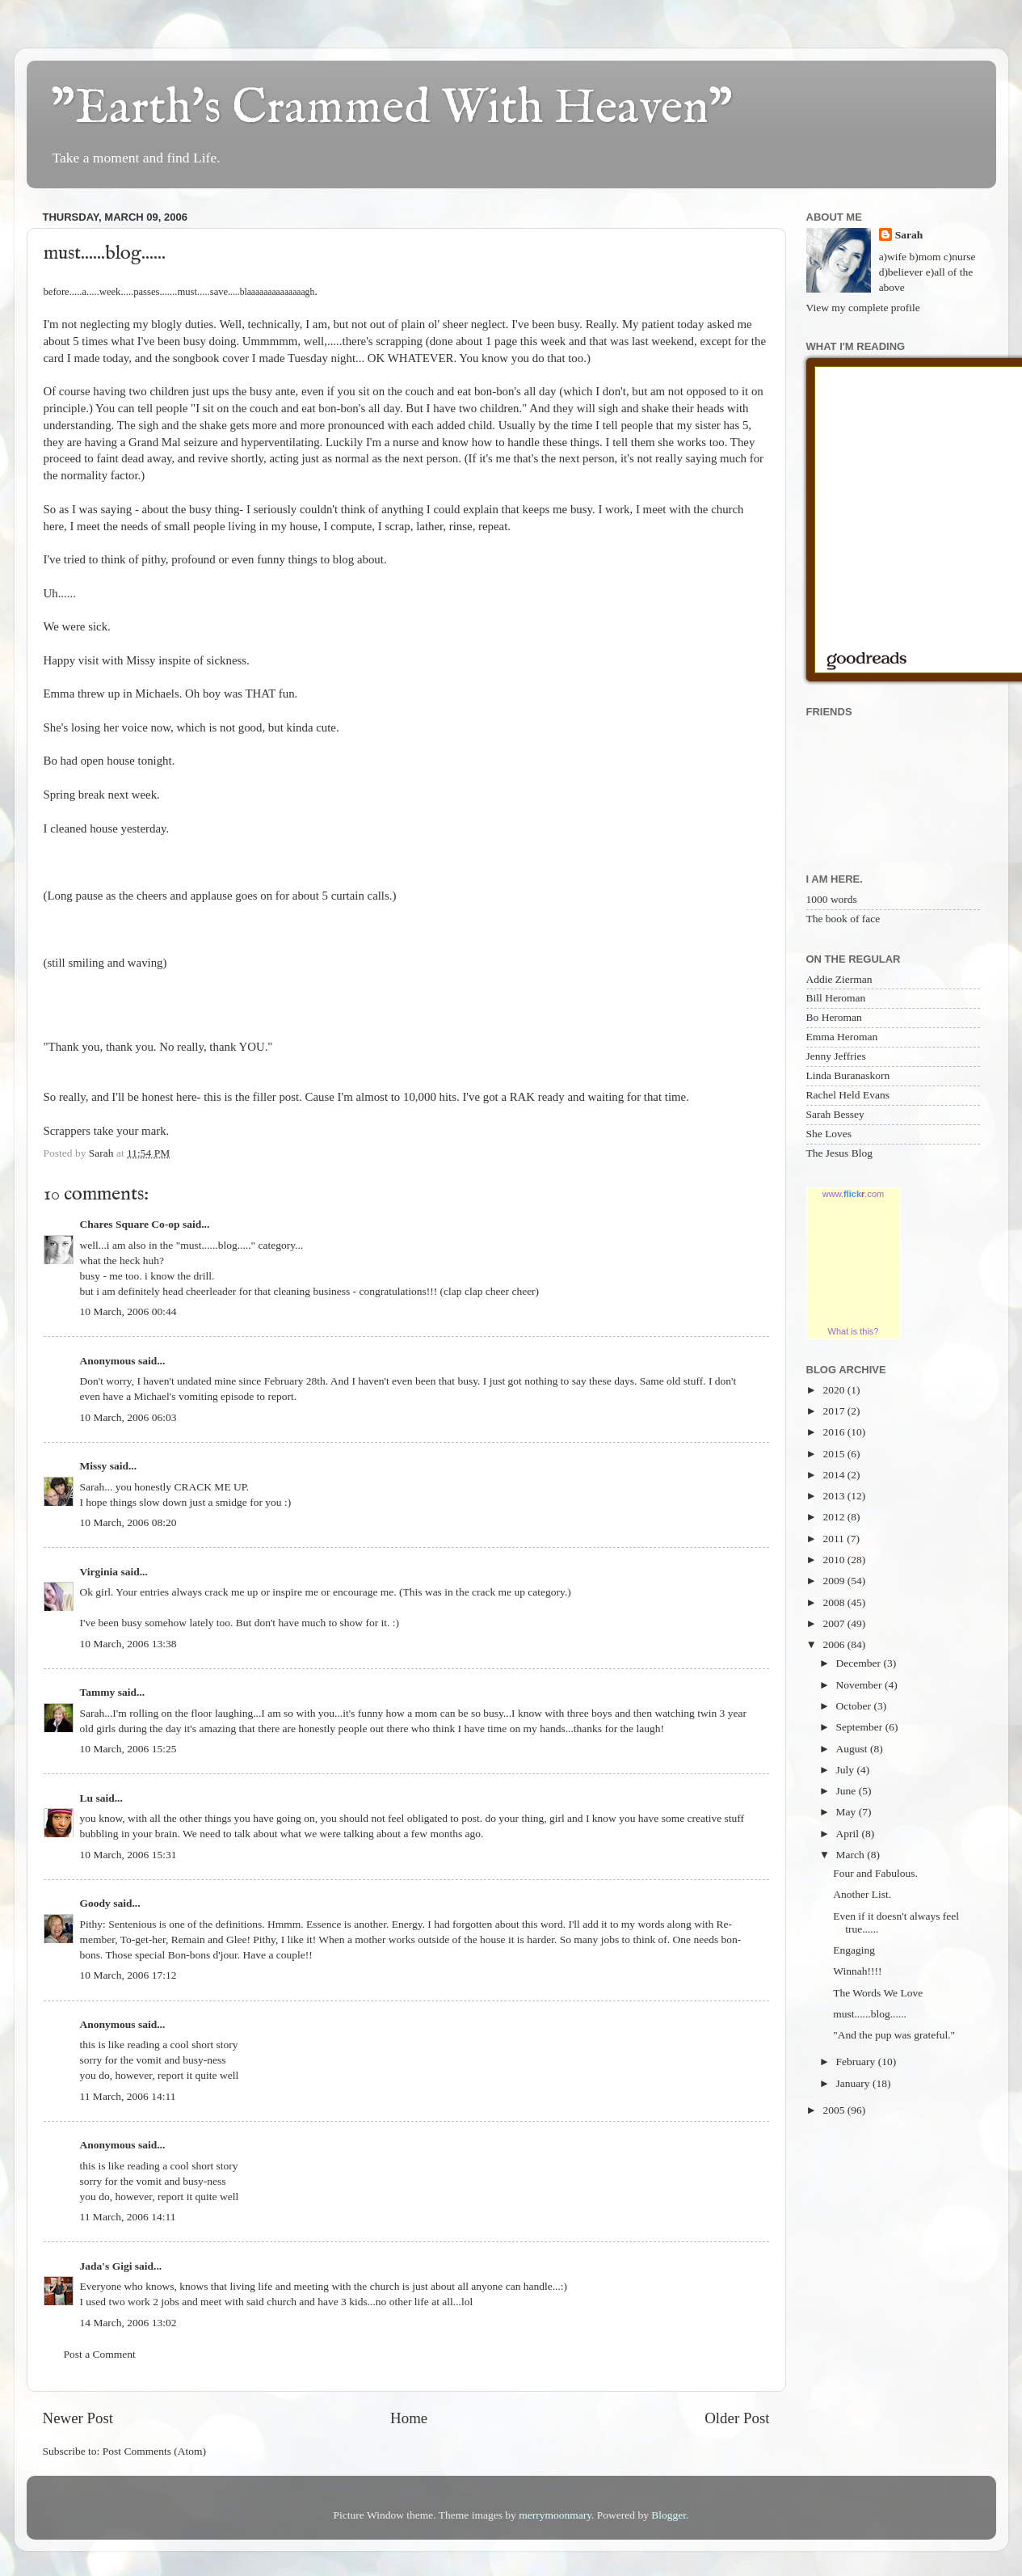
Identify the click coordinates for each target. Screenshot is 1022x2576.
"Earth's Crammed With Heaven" (392, 109)
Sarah (909, 235)
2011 (834, 1539)
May (847, 1812)
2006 (834, 1644)
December (860, 1663)
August (853, 1749)
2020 (834, 1390)
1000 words (831, 899)
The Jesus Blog (839, 1153)
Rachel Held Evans (848, 1095)
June (847, 1791)
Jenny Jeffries (836, 1056)
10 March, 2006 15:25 (128, 1749)
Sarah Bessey (835, 1114)
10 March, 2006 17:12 (128, 1975)
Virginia (99, 1572)
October (855, 1706)
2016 (834, 1432)
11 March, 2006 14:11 (128, 2096)
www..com (853, 1194)
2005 (834, 2110)
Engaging (854, 1950)
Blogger (668, 2515)
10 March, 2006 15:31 (128, 1855)
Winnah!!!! (857, 1971)
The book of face (843, 919)
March (852, 1855)
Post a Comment (100, 2354)
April (849, 1834)
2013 (834, 1496)
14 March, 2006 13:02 (128, 2323)
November (860, 1685)
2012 (834, 1517)
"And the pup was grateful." (894, 2035)
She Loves (829, 1134)
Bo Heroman (834, 1017)
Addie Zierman (839, 979)
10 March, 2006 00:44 (128, 1311)
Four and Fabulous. (875, 1873)
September (860, 1727)
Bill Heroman (836, 998)
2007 (834, 1623)
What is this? (853, 1331)
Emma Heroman (842, 1037)
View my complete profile (863, 307)
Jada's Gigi (106, 2266)
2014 (834, 1475)
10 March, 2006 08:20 (128, 1522)
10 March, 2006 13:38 (128, 1644)
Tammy (98, 1692)
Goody (95, 1903)
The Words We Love (878, 1993)
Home (408, 2417)
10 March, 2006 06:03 (128, 1417)
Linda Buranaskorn (848, 1075)
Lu (87, 1798)
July (846, 1770)
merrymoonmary (555, 2515)
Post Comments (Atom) (154, 2451)
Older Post (736, 2417)
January (854, 2083)
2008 (834, 1602)
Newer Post (78, 2417)
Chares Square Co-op (130, 1224)
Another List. (862, 1894)
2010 (834, 1560)
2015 (834, 1454)
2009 (834, 1581)
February (857, 2061)
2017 (834, 1411)
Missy (93, 1466)
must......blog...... (869, 2014)
